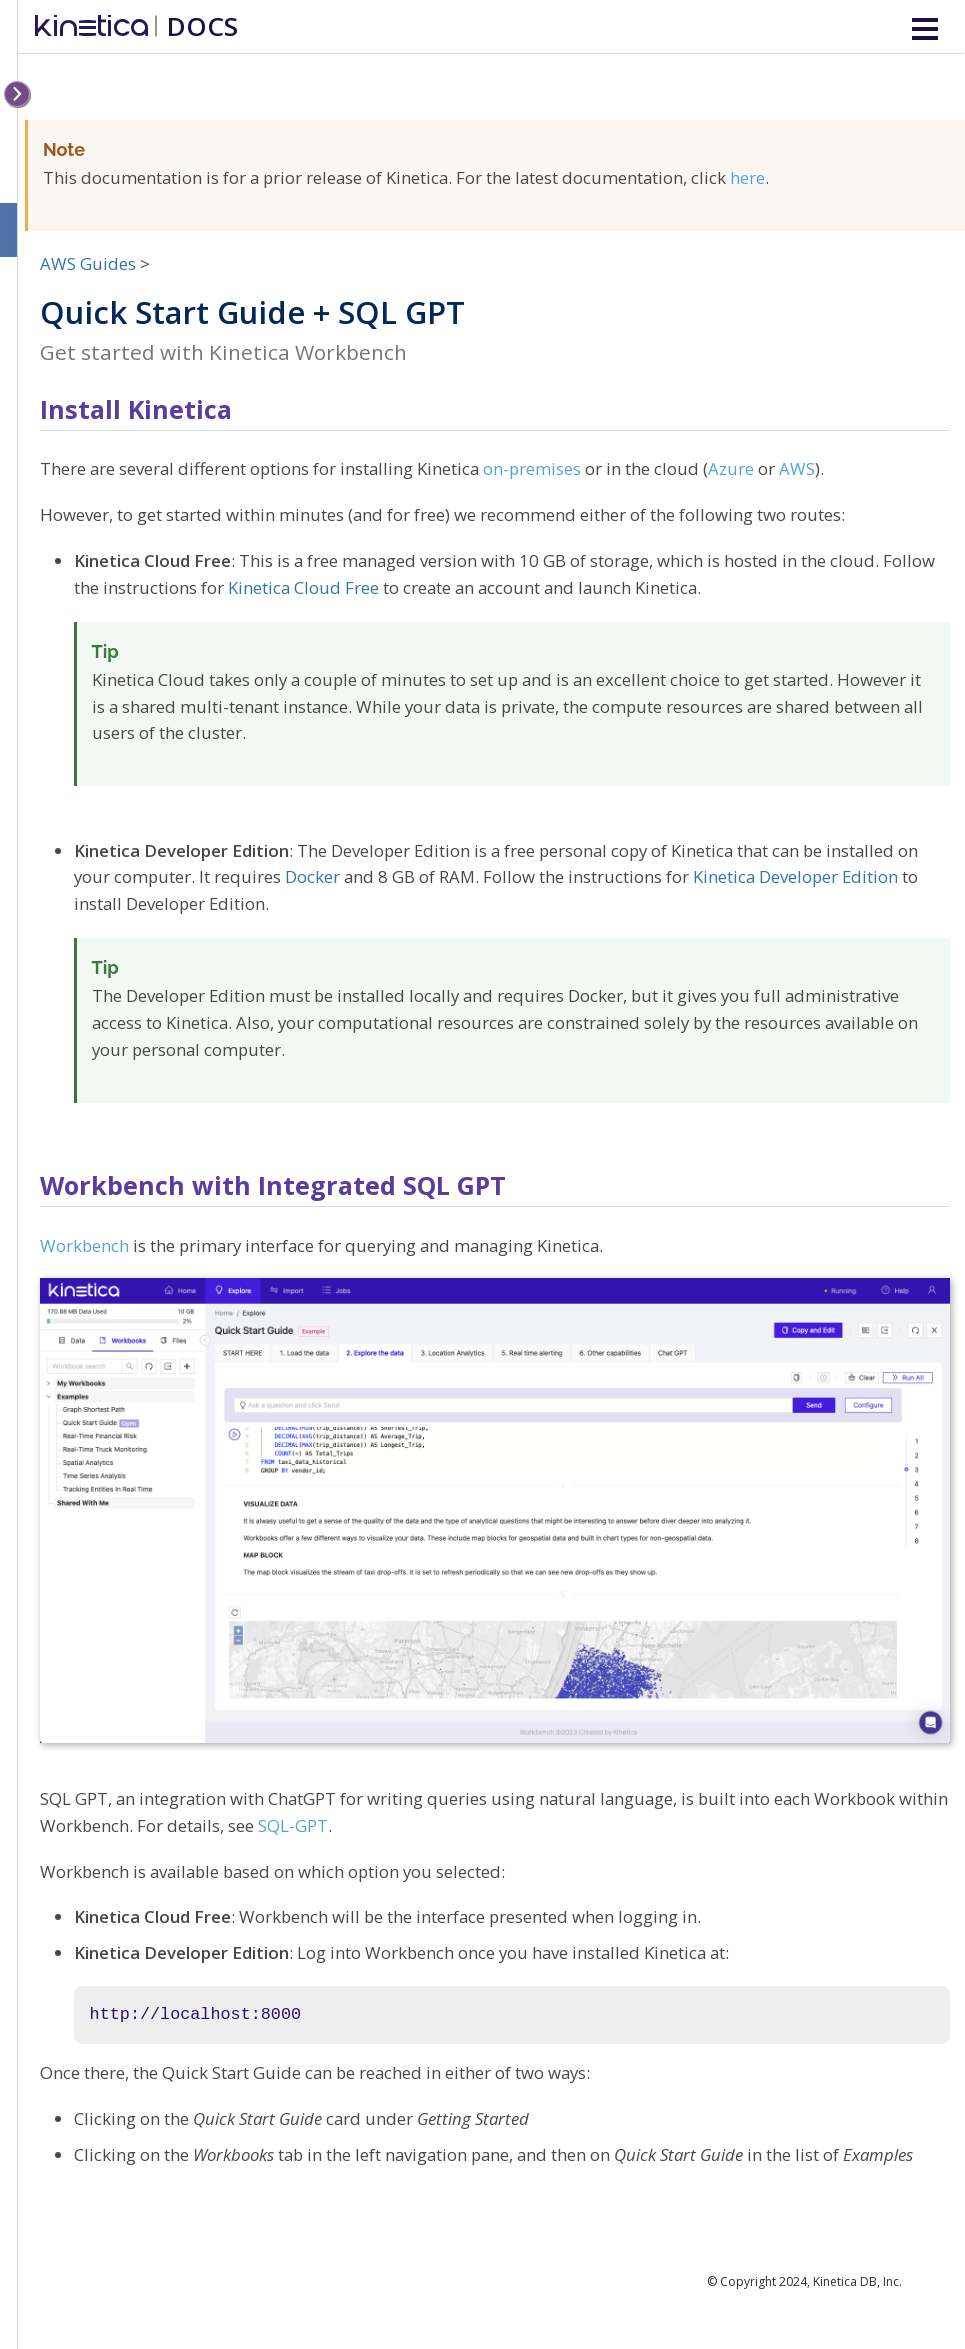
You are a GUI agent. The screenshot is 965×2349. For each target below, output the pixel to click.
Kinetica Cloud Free (303, 587)
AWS (797, 468)
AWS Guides (88, 263)
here (747, 177)
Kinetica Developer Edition (795, 876)
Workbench (84, 1245)
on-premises (532, 468)
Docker (312, 876)
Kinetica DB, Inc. (857, 2281)
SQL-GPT (293, 1825)
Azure (731, 468)
